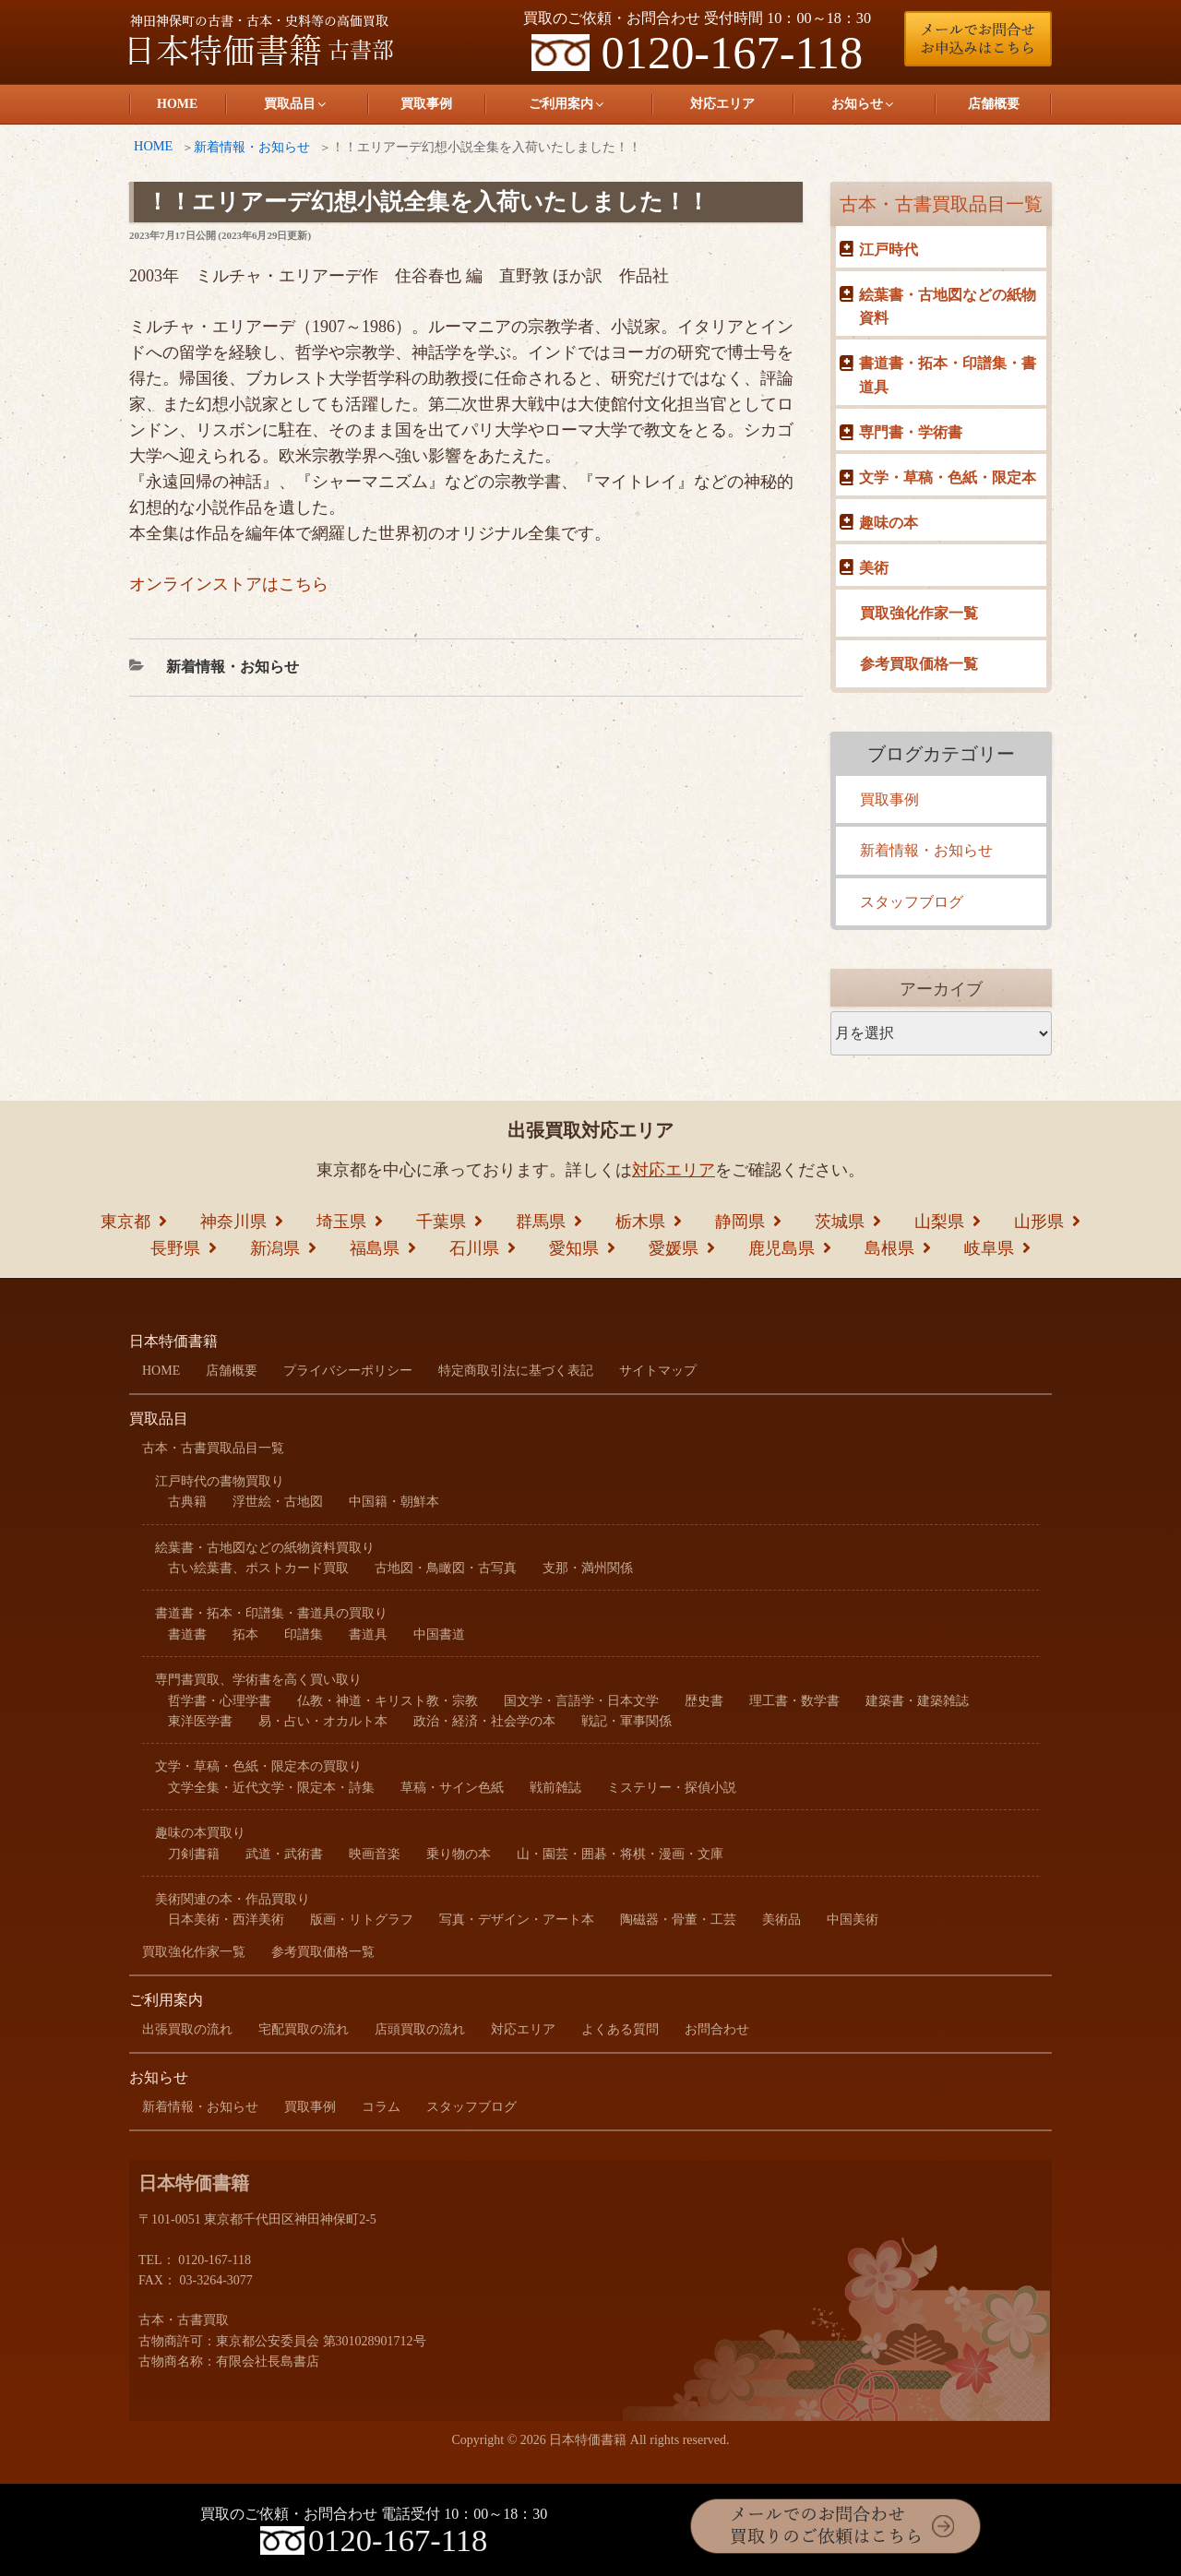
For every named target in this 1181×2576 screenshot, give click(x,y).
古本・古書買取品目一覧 (941, 204)
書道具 (368, 1634)
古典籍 (187, 1502)
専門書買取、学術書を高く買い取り (258, 1680)
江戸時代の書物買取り (219, 1481)
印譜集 (303, 1634)
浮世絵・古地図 (278, 1502)
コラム (381, 2107)
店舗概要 (994, 104)
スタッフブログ (911, 902)
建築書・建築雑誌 (917, 1701)
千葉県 (441, 1221)
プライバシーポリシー (347, 1370)
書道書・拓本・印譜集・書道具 (947, 375)
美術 (874, 568)
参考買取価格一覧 (919, 664)
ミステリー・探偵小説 (671, 1788)
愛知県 (574, 1248)
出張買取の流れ (187, 2029)
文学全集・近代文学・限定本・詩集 (271, 1788)
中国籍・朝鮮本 (394, 1502)
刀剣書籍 (194, 1854)
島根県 (889, 1248)
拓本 (245, 1634)
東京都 (125, 1221)
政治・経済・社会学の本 (484, 1721)
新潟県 (275, 1248)
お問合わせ (717, 2029)
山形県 (1039, 1221)
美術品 (781, 1919)
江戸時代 (888, 249)
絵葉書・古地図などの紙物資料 (947, 307)
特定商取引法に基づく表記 (515, 1370)
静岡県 (740, 1221)
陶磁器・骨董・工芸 (678, 1919)
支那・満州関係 (588, 1568)
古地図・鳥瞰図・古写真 (446, 1568)
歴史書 (704, 1701)
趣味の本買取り (200, 1833)
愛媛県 (673, 1248)
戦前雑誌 (555, 1788)
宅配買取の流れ (303, 2029)
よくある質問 (620, 2029)
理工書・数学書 (794, 1701)
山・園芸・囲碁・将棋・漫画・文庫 (620, 1854)
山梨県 (939, 1221)
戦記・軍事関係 (626, 1721)
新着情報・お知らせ (252, 146)
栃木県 (640, 1221)
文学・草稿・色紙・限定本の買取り (258, 1766)
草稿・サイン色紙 (452, 1788)
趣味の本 (888, 523)
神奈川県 (233, 1221)
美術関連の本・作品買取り (232, 1899)
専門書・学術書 (910, 432)
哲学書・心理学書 (219, 1701)
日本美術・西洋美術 (226, 1919)
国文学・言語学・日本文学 (581, 1701)
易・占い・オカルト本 (323, 1721)
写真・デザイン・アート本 (516, 1919)
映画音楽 (374, 1854)
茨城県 (840, 1221)
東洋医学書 (200, 1721)
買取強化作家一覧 (919, 613)
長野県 (175, 1248)
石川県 (474, 1248)
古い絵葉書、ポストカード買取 (258, 1568)
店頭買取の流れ (420, 2029)
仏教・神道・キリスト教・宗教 (387, 1701)
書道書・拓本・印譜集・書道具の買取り (271, 1613)
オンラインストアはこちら (228, 584)
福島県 (375, 1248)
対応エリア (722, 104)
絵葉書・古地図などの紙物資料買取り (265, 1548)
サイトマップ (658, 1370)
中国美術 (852, 1919)
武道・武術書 (284, 1854)
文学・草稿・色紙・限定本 (947, 477)
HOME (177, 104)
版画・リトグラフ (361, 1919)
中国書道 (439, 1634)
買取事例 (426, 104)
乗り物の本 (458, 1854)
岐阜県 (989, 1248)
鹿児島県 (781, 1248)
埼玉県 (341, 1221)
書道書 (187, 1634)
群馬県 (541, 1221)
